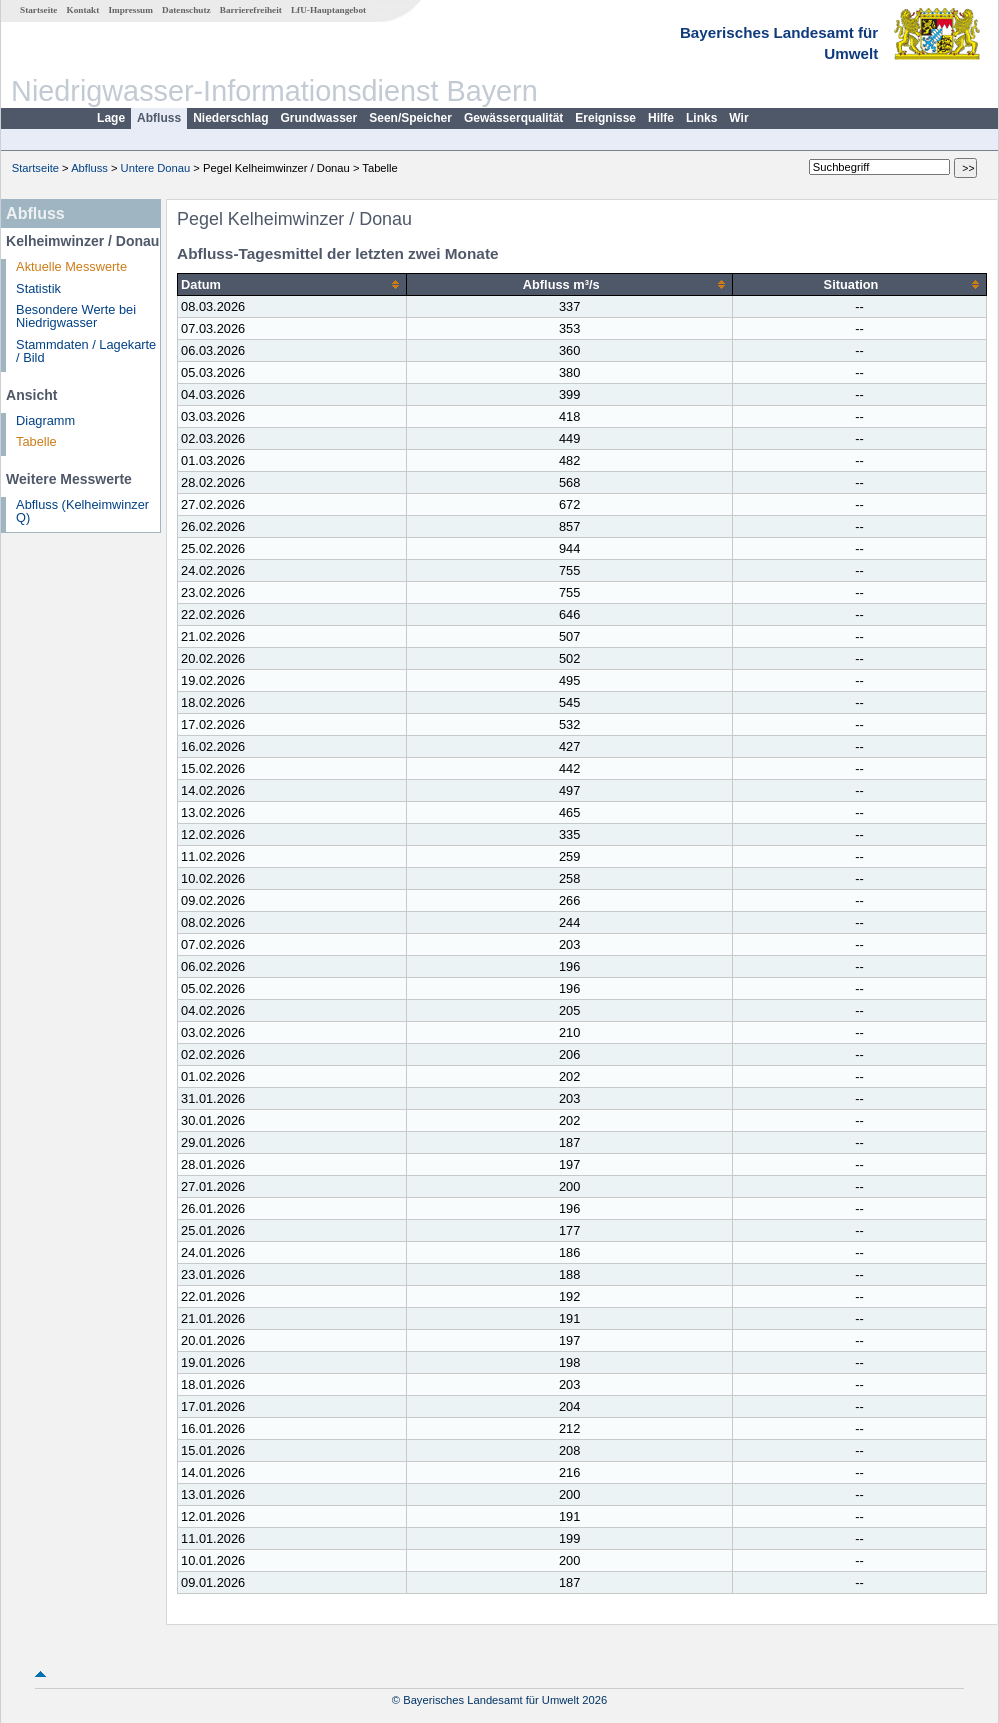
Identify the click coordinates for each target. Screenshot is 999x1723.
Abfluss (159, 118)
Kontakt (83, 10)
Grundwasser (319, 118)
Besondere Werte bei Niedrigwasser (76, 316)
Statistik (38, 288)
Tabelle (36, 441)
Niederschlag (230, 118)
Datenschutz (186, 10)
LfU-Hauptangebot (328, 10)
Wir (738, 118)
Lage (111, 118)
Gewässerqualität (513, 118)
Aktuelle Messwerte (71, 266)
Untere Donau (156, 168)
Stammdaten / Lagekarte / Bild (86, 351)
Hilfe (661, 118)
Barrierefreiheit (251, 10)
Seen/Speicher (410, 118)
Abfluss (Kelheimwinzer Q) (82, 511)
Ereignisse (605, 118)
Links (701, 118)
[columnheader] (292, 285)
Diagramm (45, 420)
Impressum (131, 10)
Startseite (38, 10)
